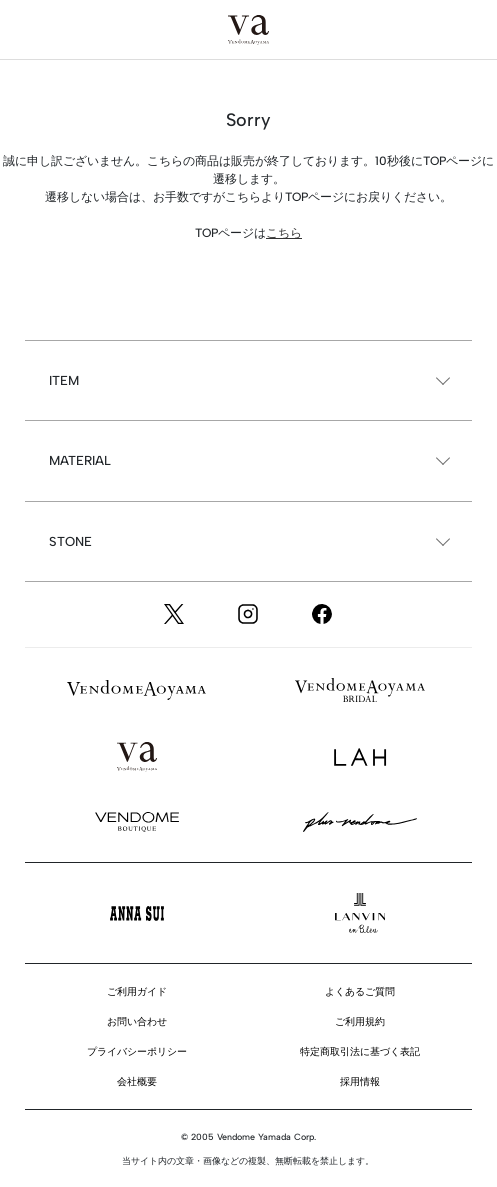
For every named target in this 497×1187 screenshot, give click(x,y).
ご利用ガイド (137, 991)
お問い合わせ (137, 1021)
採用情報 (360, 1081)
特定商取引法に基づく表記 (360, 1051)
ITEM (64, 380)
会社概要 (137, 1081)
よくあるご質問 (360, 991)
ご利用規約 (360, 1021)
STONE (70, 541)
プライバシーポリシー (137, 1051)
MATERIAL (80, 460)
